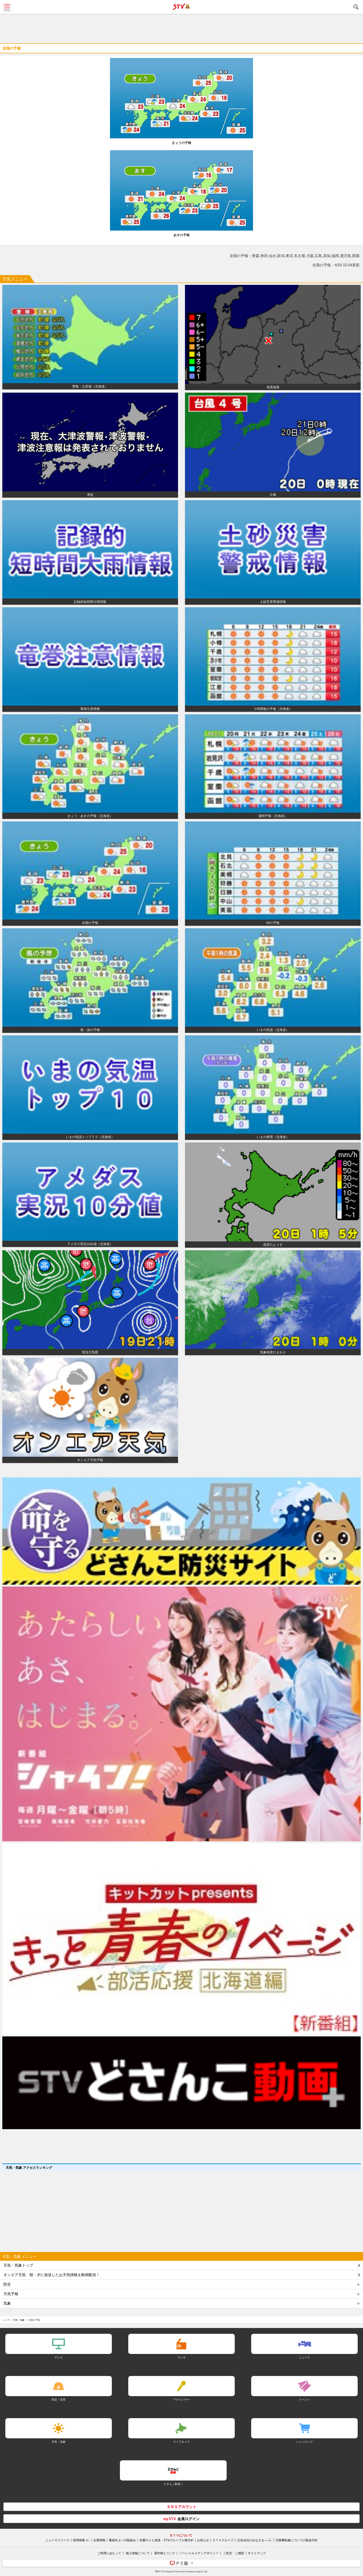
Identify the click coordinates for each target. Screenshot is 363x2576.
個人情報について (138, 2553)
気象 (7, 2303)
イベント (304, 2399)
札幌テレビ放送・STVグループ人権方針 (167, 2540)
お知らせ (203, 2540)
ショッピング (304, 2441)
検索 (356, 7)
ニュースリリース (57, 2540)
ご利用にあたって (109, 2553)
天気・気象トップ (18, 2265)
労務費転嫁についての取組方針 (296, 2540)
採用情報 (79, 2540)
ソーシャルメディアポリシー (199, 2553)
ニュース (304, 2357)
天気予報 (10, 2294)
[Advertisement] (181, 27)
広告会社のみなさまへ (252, 2540)
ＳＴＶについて (180, 2535)
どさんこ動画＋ (173, 2484)
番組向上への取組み (122, 2540)
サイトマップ (257, 2553)
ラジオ (181, 2357)
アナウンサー (181, 2399)
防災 (7, 2284)
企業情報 (99, 2540)
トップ (5, 2319)
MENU (7, 7)
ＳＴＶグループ (223, 2540)
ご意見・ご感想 (233, 2553)
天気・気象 (19, 2319)
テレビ (58, 2357)
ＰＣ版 (182, 2563)
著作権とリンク (164, 2553)
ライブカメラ (181, 2441)
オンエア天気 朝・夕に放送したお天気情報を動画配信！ (51, 2275)
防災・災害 (59, 2399)
